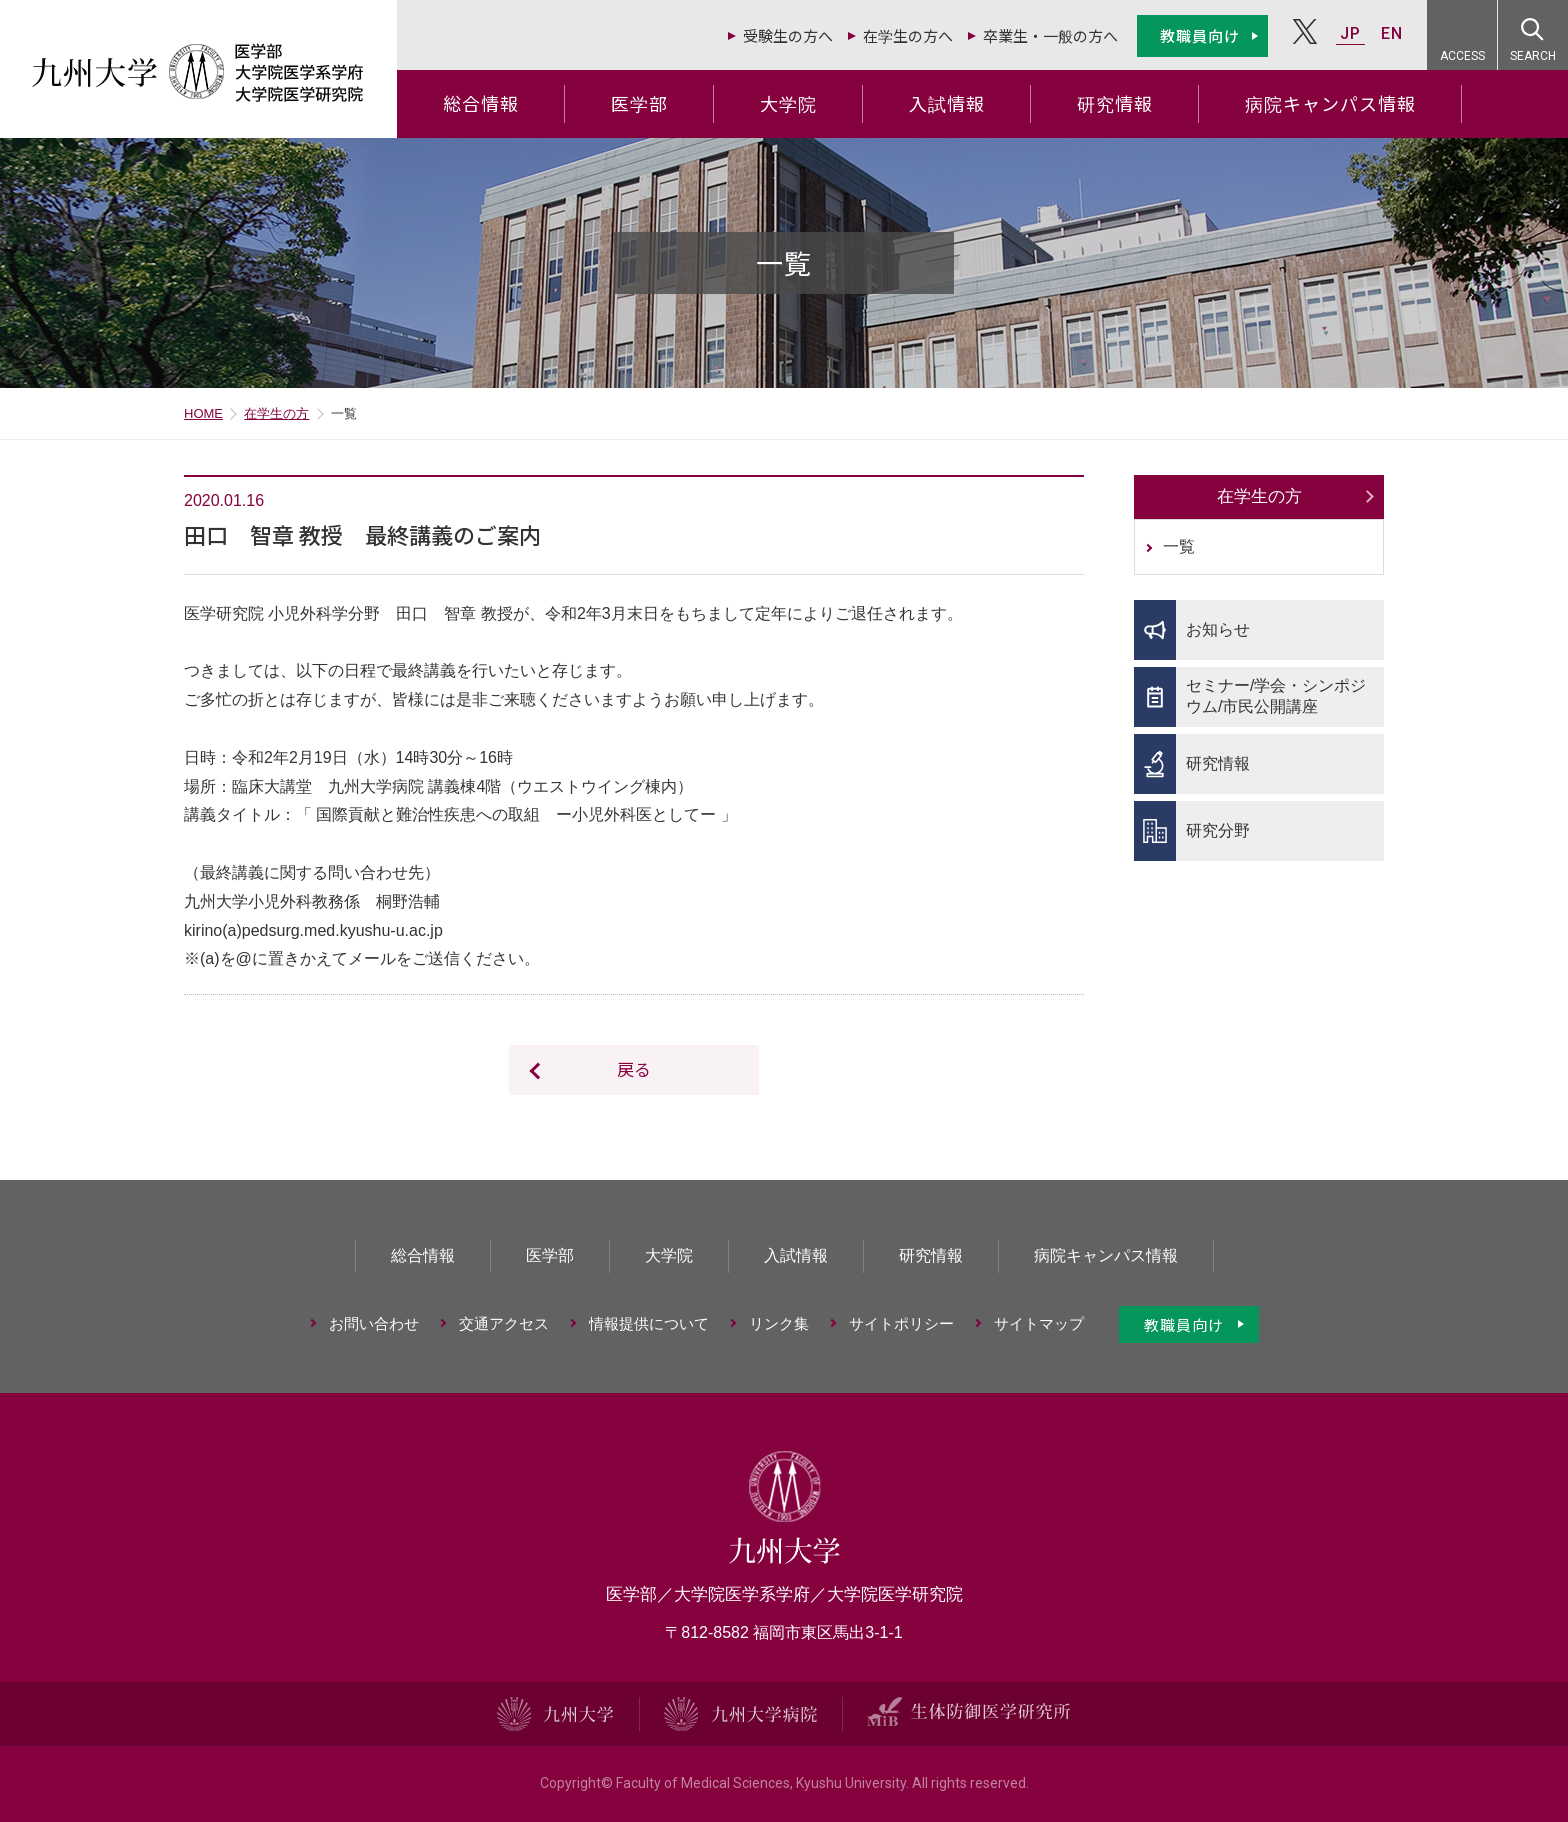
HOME (203, 413)
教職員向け (1200, 35)
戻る (634, 1068)
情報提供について (649, 1323)
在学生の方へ (908, 35)
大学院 (788, 103)
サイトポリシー (901, 1323)
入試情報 (947, 103)
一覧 (1179, 546)
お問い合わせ (374, 1323)
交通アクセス (504, 1323)
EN (1392, 33)
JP (1350, 33)
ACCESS (1462, 56)
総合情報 (481, 103)
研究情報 (1115, 103)
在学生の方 (276, 413)
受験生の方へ (788, 35)
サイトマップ (1039, 1323)
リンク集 (779, 1323)
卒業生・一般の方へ (1050, 35)
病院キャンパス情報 (1330, 103)
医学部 (639, 103)
